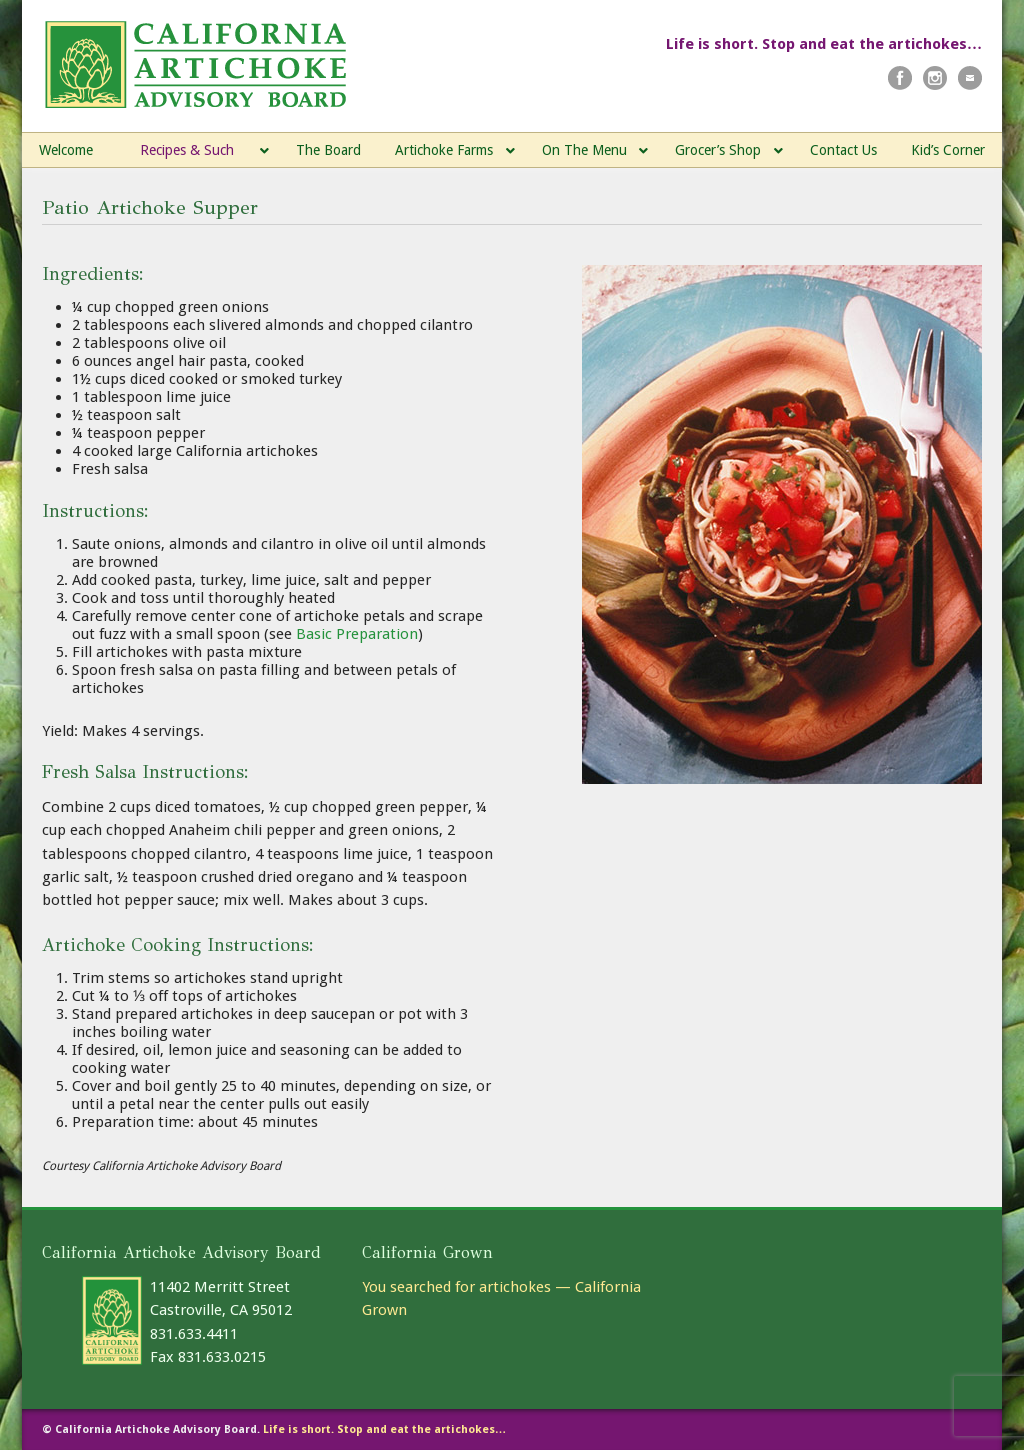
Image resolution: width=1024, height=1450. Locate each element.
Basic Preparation (357, 634)
